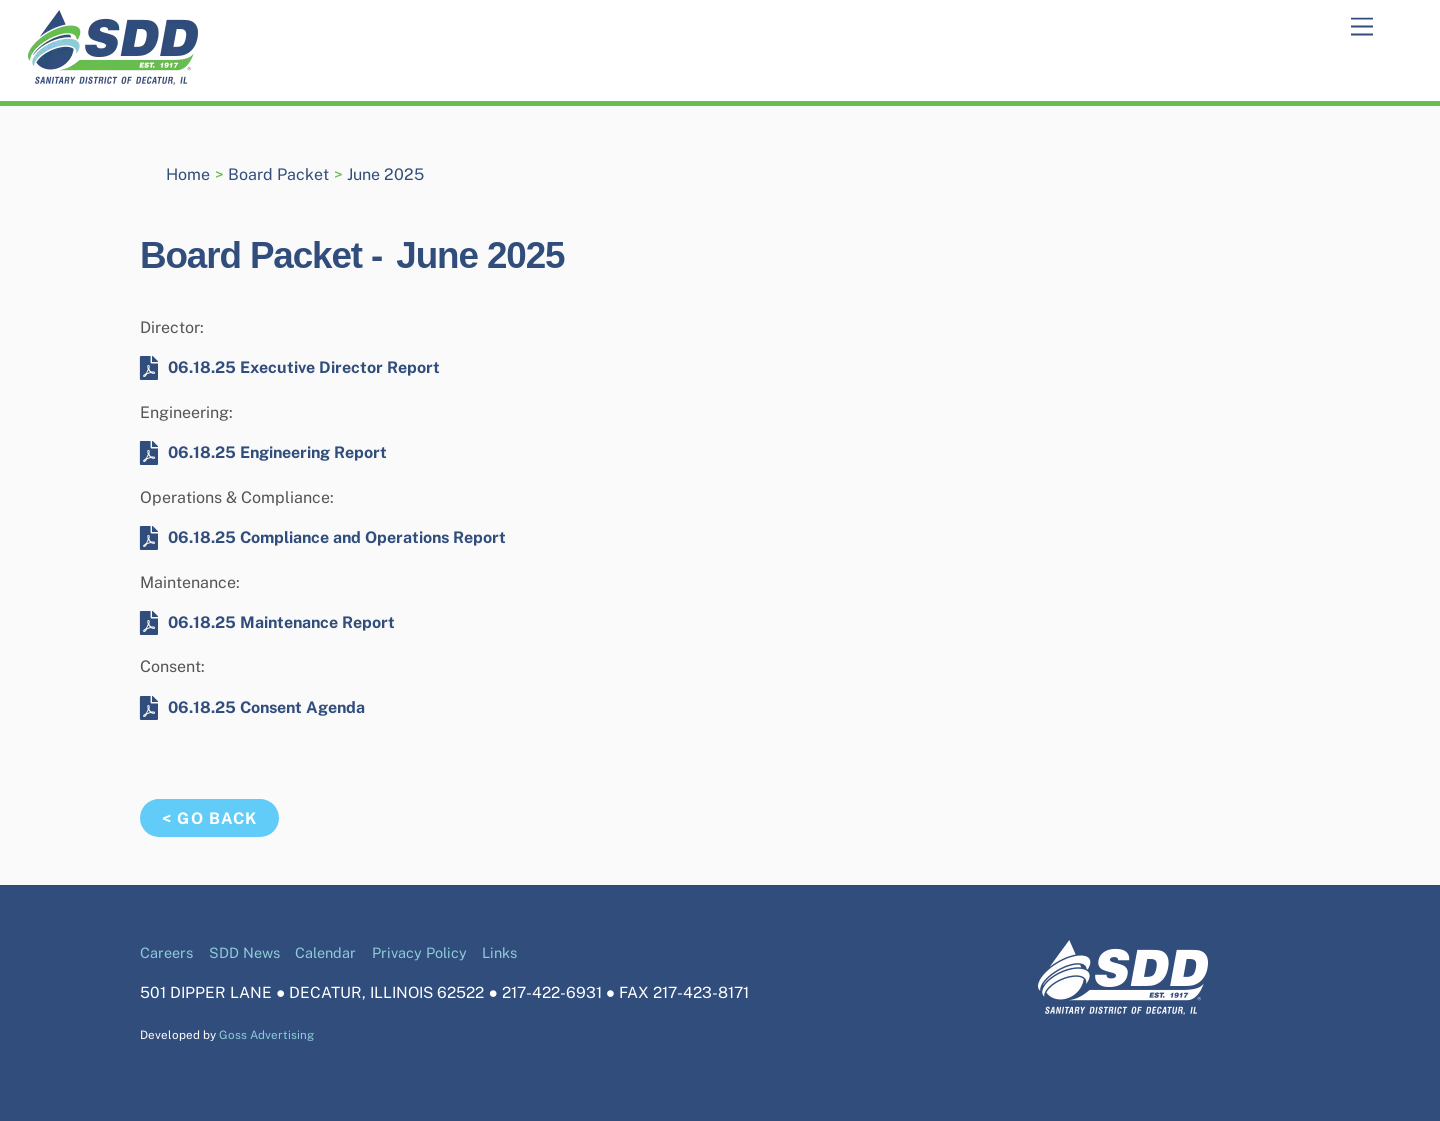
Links (499, 952)
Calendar (325, 952)
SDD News (244, 952)
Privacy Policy (419, 952)
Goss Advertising (266, 1035)
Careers (166, 952)
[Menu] (1362, 27)
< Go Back (209, 818)
